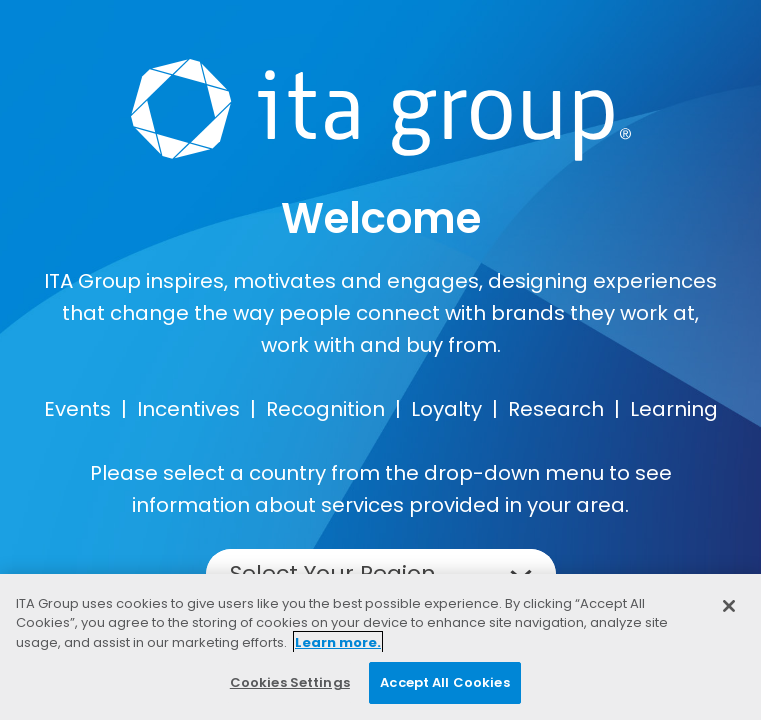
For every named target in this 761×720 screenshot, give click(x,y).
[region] (380, 647)
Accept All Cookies (444, 682)
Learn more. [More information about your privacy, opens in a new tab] (338, 642)
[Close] (729, 606)
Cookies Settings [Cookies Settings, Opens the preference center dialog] (290, 682)
